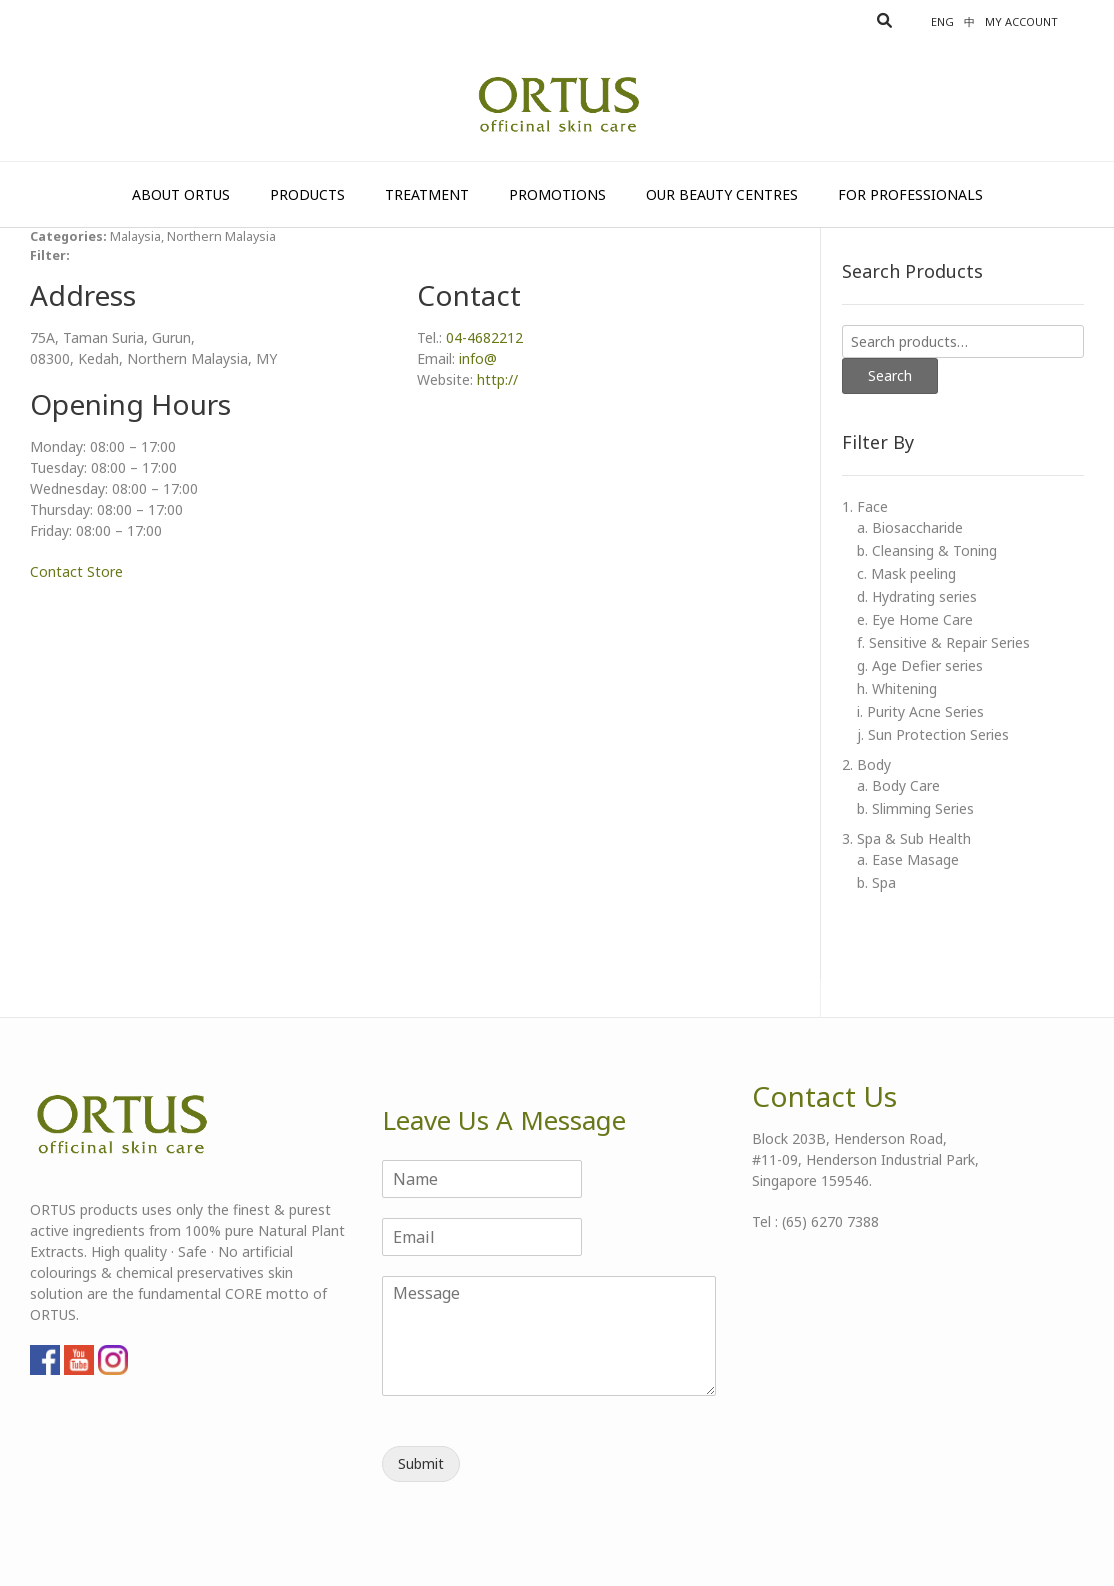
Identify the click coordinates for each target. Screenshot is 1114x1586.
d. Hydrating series (917, 596)
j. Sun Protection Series (933, 734)
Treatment (427, 194)
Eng (942, 21)
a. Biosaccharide (910, 527)
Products (307, 194)
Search (890, 375)
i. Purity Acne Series (920, 711)
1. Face (865, 506)
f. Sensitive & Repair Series (943, 642)
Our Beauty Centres (722, 194)
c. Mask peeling (906, 573)
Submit (421, 1463)
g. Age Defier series (920, 665)
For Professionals (910, 194)
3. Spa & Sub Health (906, 838)
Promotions (557, 194)
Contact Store (76, 571)
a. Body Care (898, 785)
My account (1021, 21)
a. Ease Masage (908, 859)
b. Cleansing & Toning (927, 550)
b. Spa (876, 882)
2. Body (866, 764)
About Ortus (181, 194)
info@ (478, 358)
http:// (497, 379)
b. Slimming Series (915, 808)
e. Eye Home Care (915, 619)
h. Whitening (897, 688)
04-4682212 (484, 337)
